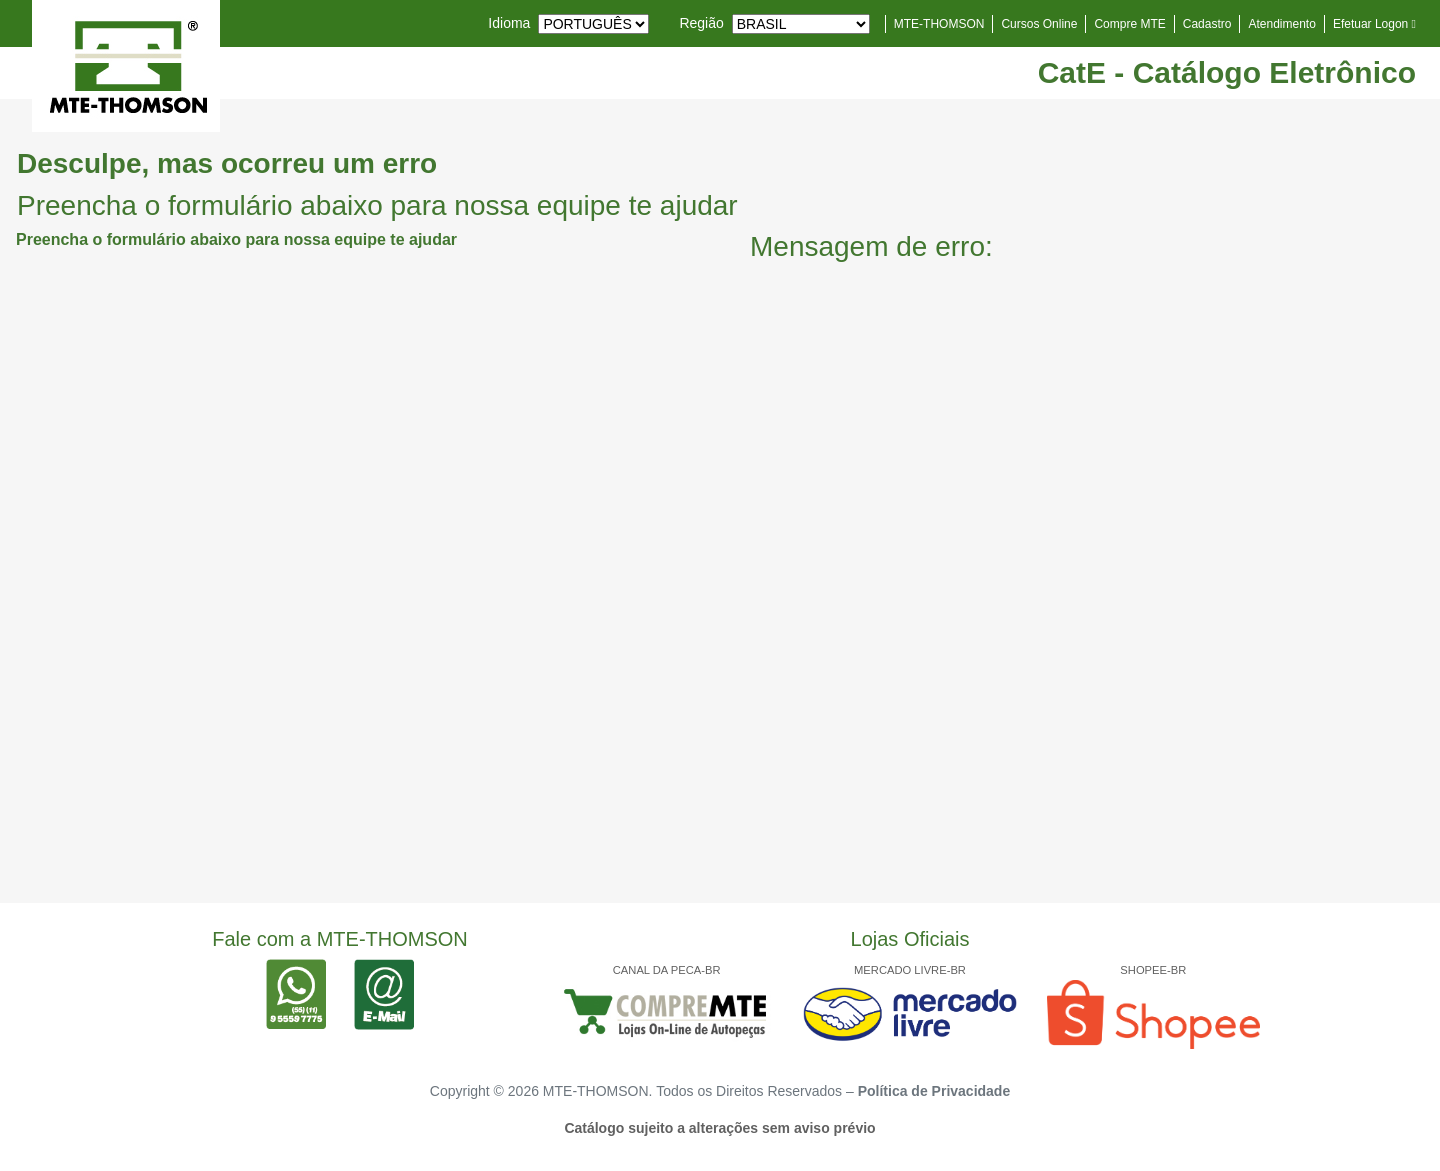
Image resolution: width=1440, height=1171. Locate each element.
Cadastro (1207, 24)
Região (701, 23)
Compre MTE (1129, 24)
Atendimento (1281, 24)
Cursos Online (1039, 24)
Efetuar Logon (1374, 24)
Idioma (509, 23)
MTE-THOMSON (939, 24)
